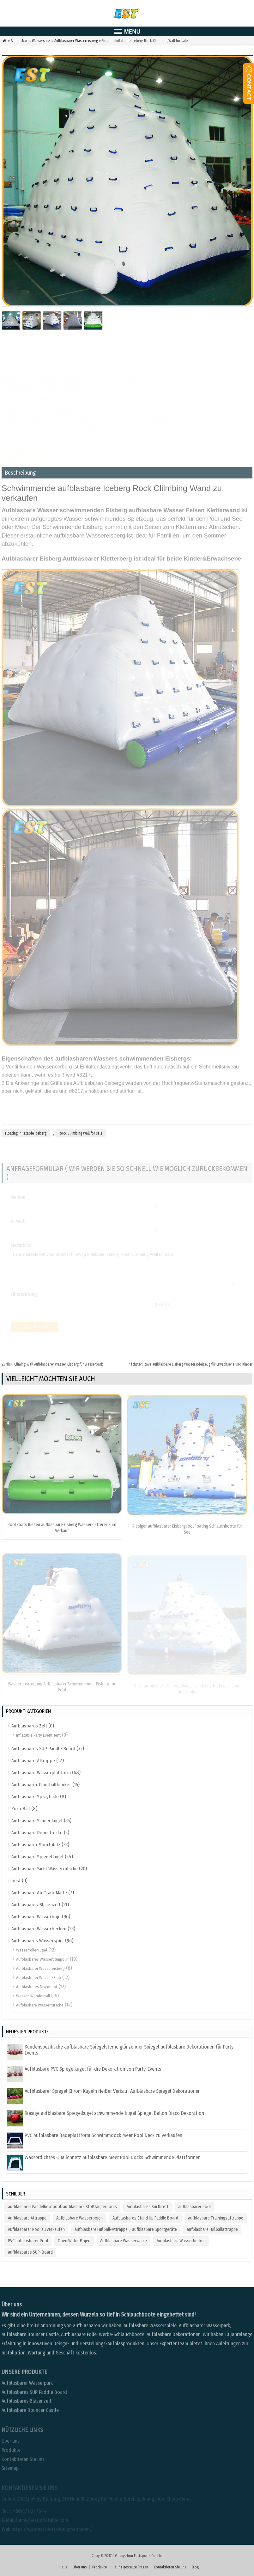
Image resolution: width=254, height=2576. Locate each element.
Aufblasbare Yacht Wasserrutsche (44, 1869)
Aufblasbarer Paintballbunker (41, 1784)
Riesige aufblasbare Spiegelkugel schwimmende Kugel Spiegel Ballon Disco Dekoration (114, 2113)
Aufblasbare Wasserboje (36, 1917)
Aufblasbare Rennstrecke (37, 1833)
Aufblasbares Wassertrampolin (42, 1959)
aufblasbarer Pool (194, 2206)
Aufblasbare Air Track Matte (39, 1893)
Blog (195, 2567)
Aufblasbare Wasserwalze (123, 2241)
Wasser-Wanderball (33, 1996)
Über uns (80, 2567)
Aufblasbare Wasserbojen (79, 2218)
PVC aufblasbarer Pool (28, 2241)
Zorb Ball (20, 1809)
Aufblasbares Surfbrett (147, 2206)
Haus (63, 2567)
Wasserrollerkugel (31, 1950)
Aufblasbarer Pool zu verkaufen (36, 2229)
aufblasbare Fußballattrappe (212, 2229)
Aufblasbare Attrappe (33, 1760)
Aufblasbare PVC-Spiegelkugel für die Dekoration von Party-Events (93, 2069)
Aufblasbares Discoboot (36, 1986)
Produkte (99, 2567)
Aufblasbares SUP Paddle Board (43, 1748)
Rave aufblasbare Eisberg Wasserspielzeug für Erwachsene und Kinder (190, 1364)
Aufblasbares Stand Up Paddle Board (145, 2218)
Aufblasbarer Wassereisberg (76, 41)
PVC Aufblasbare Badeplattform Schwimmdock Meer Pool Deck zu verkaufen (103, 2135)
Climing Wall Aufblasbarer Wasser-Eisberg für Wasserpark (52, 1364)
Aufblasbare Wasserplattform (41, 1772)
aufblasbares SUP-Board (30, 2252)
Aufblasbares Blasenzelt (35, 1905)
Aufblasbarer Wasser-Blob (38, 1977)
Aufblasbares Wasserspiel (31, 41)
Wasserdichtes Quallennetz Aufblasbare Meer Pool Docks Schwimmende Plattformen (113, 2157)
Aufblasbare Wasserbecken (38, 1929)
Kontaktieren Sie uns (170, 2567)
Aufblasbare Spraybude (35, 1797)
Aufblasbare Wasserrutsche (40, 2005)
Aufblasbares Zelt (29, 1726)
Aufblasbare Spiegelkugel (37, 1857)
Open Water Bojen (74, 2241)
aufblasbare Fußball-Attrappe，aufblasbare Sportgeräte (126, 2229)
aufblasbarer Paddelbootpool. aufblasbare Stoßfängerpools (62, 2206)
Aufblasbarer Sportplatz (35, 1845)
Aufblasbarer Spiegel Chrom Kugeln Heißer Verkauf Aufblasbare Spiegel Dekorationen (113, 2091)
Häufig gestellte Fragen (130, 2567)
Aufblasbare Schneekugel (37, 1821)
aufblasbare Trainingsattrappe (215, 2218)
